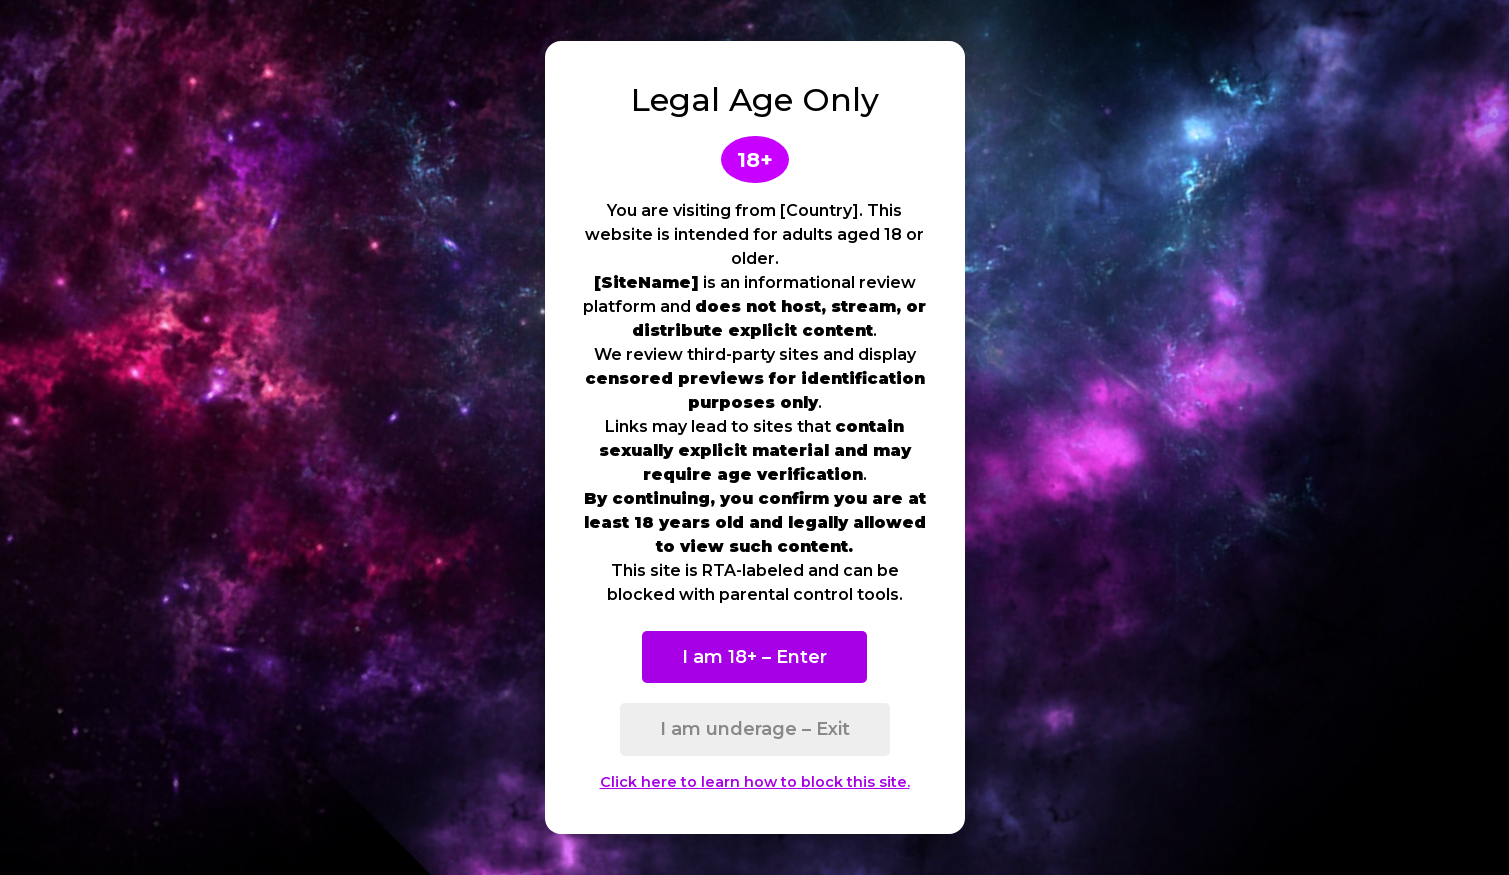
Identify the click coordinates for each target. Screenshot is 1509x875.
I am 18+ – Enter (754, 657)
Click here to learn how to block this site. (755, 782)
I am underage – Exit (755, 729)
